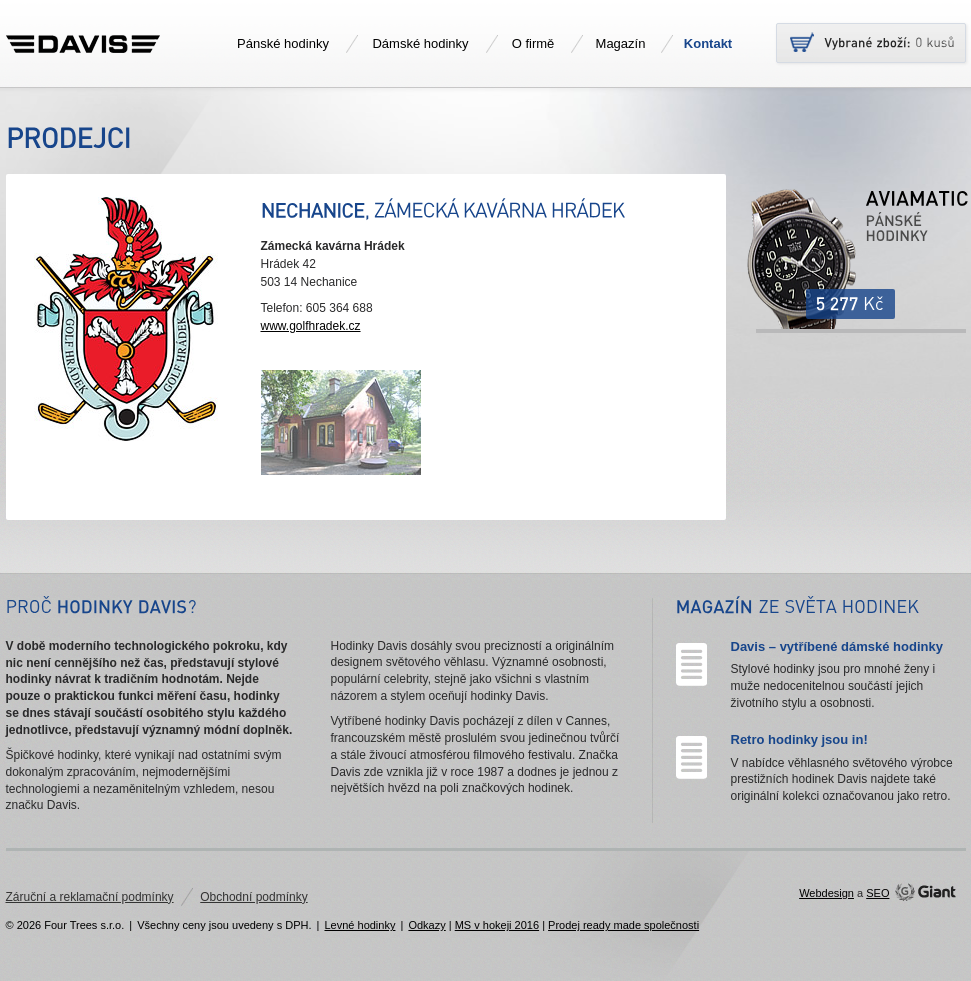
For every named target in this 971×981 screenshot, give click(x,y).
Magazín (621, 43)
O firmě (533, 43)
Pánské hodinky (283, 43)
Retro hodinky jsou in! (799, 739)
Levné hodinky (359, 925)
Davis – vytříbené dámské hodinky (837, 646)
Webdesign (826, 893)
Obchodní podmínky (253, 897)
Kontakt (708, 43)
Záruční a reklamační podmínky (90, 897)
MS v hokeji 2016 (497, 925)
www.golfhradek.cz (311, 326)
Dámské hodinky (420, 43)
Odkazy (426, 925)
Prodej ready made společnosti (623, 925)
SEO (877, 893)
